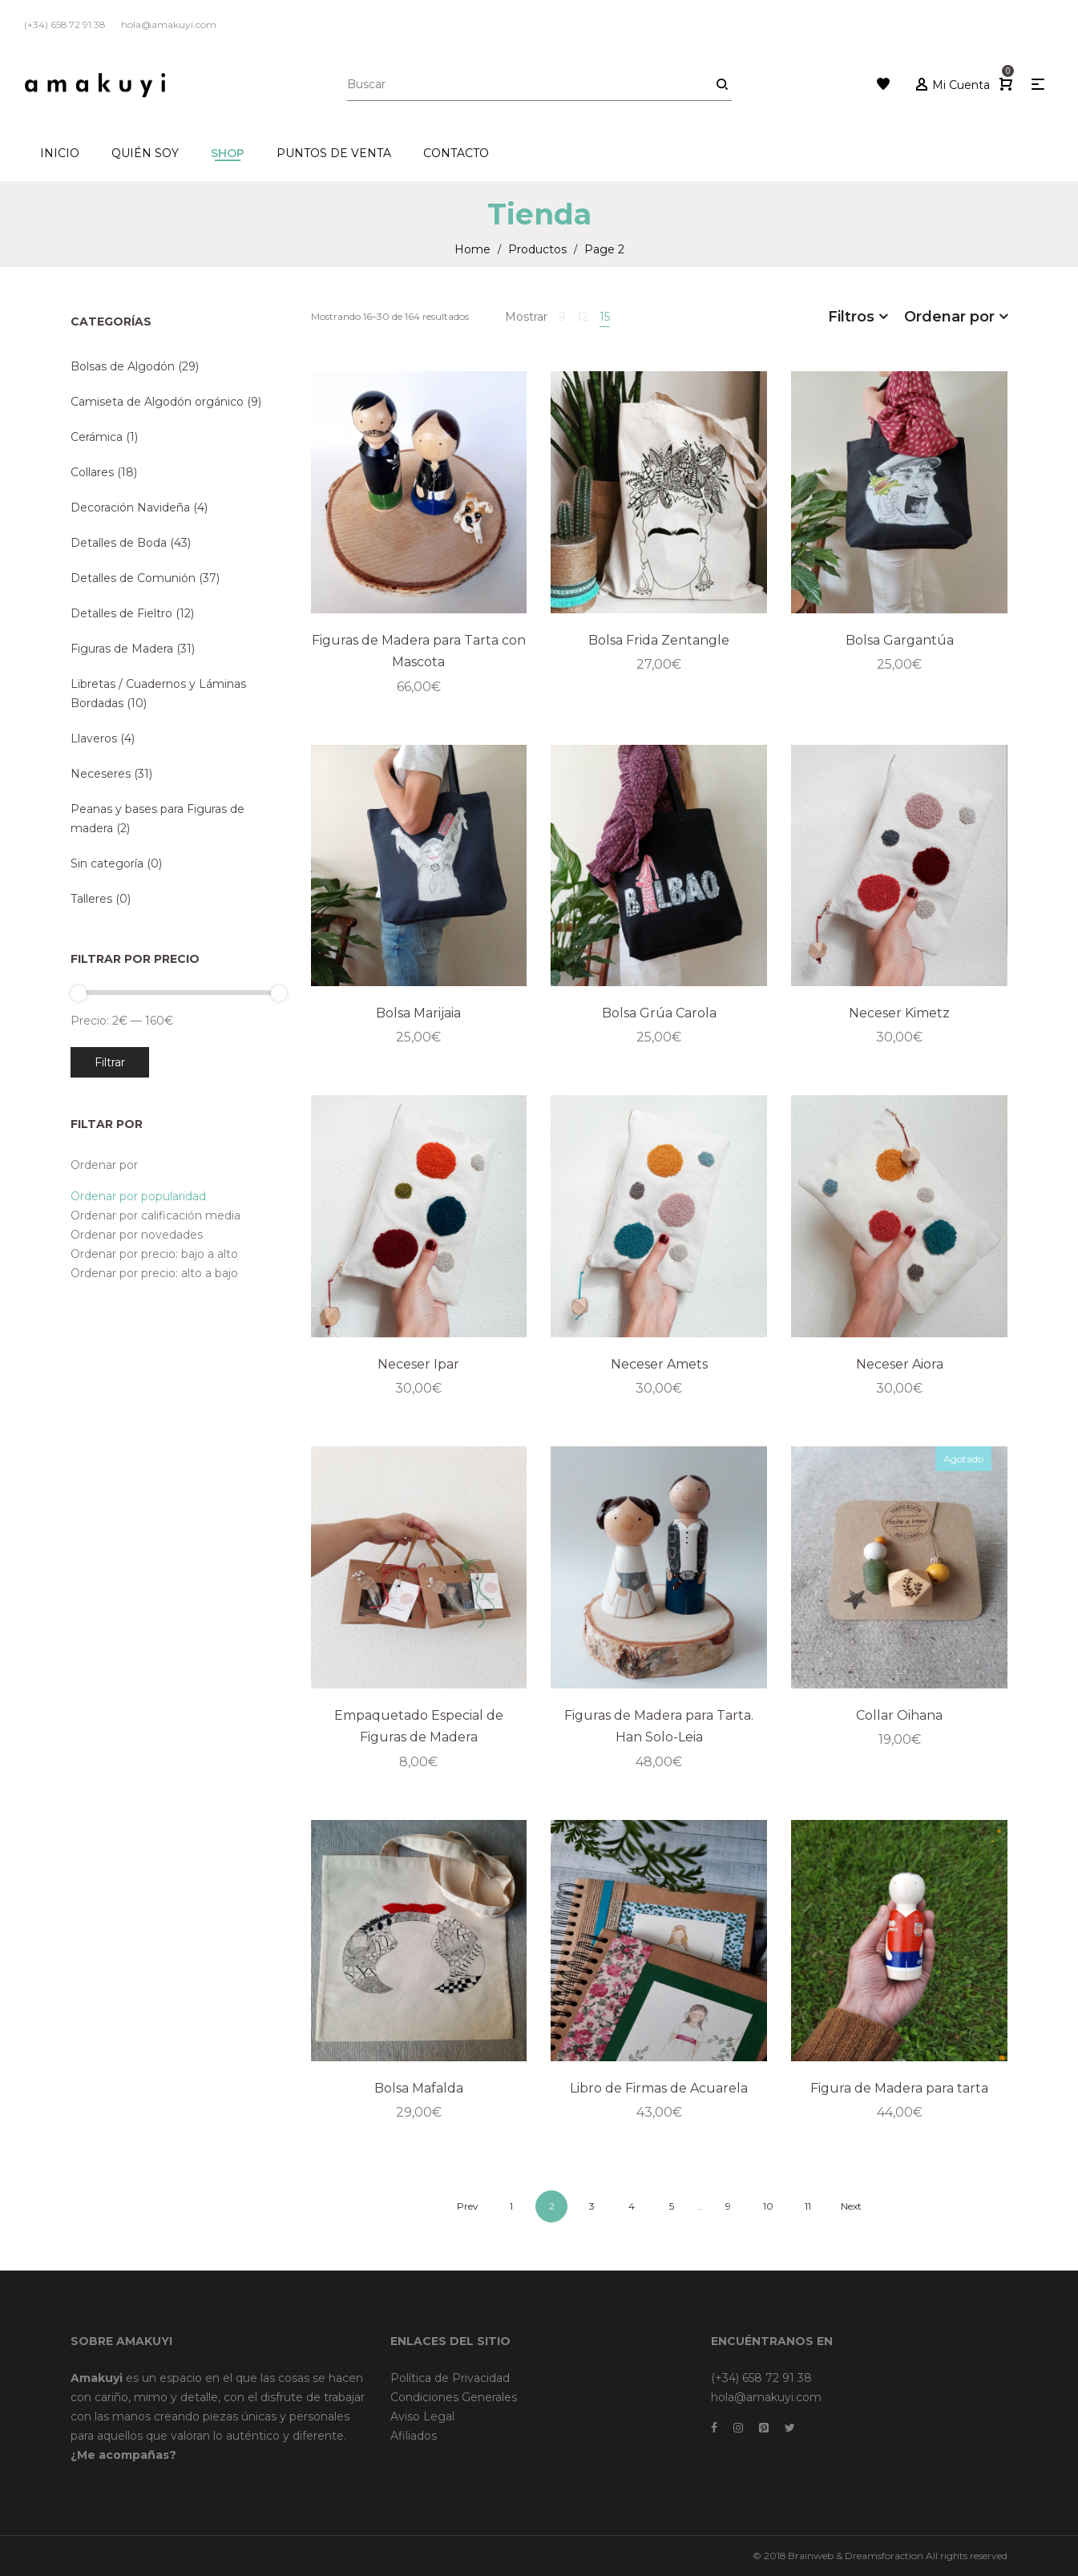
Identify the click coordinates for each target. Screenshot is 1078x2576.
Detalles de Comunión (133, 578)
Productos (537, 249)
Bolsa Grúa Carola (659, 1013)
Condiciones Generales (453, 2397)
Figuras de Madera (122, 648)
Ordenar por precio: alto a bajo (154, 1273)
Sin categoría (107, 863)
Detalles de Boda (119, 543)
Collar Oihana (899, 1715)
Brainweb (811, 2556)
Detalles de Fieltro (121, 613)
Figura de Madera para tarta (899, 2088)
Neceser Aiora (899, 1364)
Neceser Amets (659, 1364)
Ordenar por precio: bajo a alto (154, 1254)
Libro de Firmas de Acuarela (659, 2088)
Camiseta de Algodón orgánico (157, 401)
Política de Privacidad (450, 2378)
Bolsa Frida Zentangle (658, 640)
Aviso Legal (422, 2416)
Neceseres (101, 773)
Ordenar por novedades (137, 1234)
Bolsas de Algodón (123, 366)
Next (851, 2206)
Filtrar (110, 1062)
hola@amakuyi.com (766, 2397)
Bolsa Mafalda (418, 2088)
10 (768, 2206)
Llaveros (94, 738)
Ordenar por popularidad (138, 1196)
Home (472, 249)
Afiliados (413, 2435)
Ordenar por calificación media (155, 1215)
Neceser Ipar (418, 1364)
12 (582, 316)
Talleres (91, 899)
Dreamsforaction (884, 2556)
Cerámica (97, 437)
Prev (467, 2206)
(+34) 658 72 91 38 (761, 2378)
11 (808, 2206)
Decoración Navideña (130, 507)
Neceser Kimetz (899, 1013)
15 (605, 316)
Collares (92, 472)
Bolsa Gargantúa (900, 640)
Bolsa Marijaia (418, 1013)
